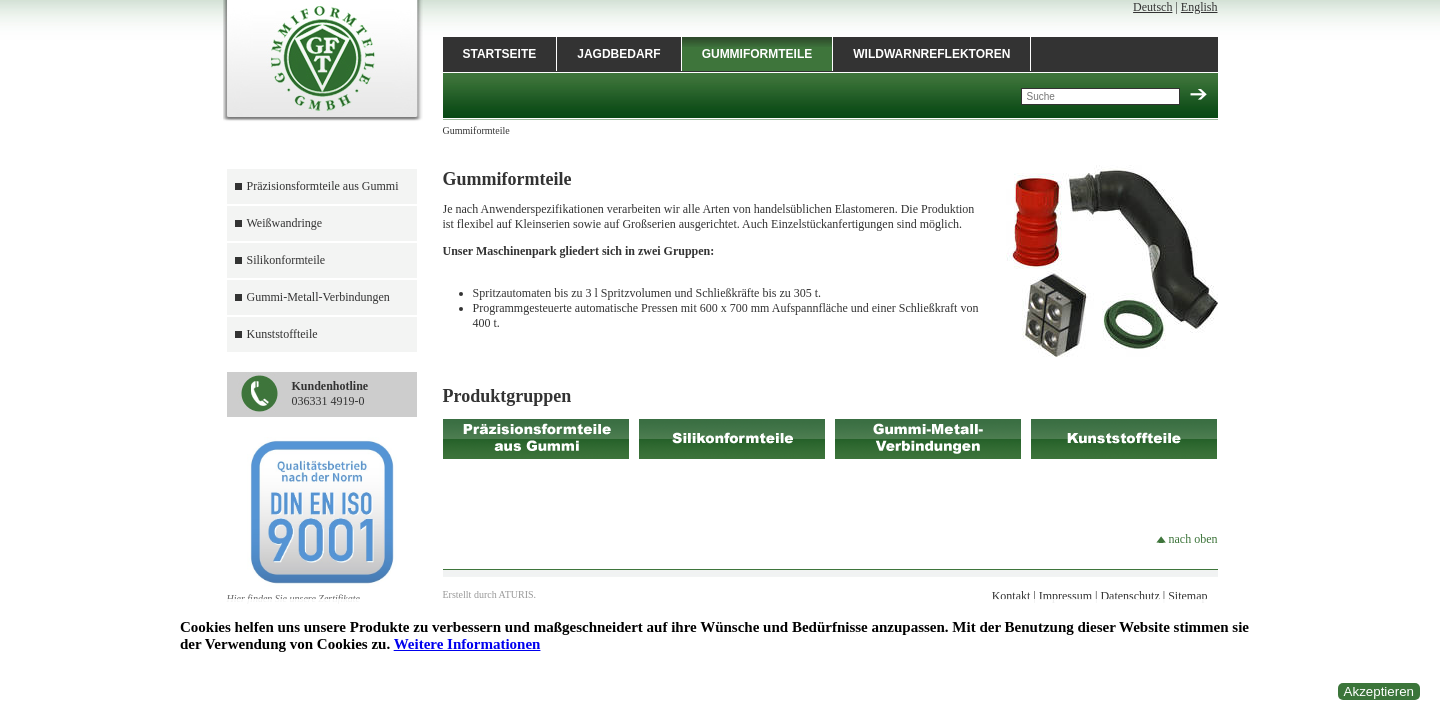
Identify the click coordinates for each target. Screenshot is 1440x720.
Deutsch (1152, 7)
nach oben (1187, 539)
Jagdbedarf (618, 54)
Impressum (1065, 596)
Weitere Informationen (467, 644)
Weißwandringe (285, 223)
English (1199, 7)
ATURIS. (518, 594)
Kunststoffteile (282, 334)
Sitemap (1187, 596)
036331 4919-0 (330, 393)
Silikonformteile (286, 260)
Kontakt (1011, 596)
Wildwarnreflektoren (931, 54)
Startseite (500, 54)
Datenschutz (1129, 596)
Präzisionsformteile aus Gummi (323, 186)
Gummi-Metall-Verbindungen (318, 297)
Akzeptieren (1379, 691)
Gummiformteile (757, 54)
